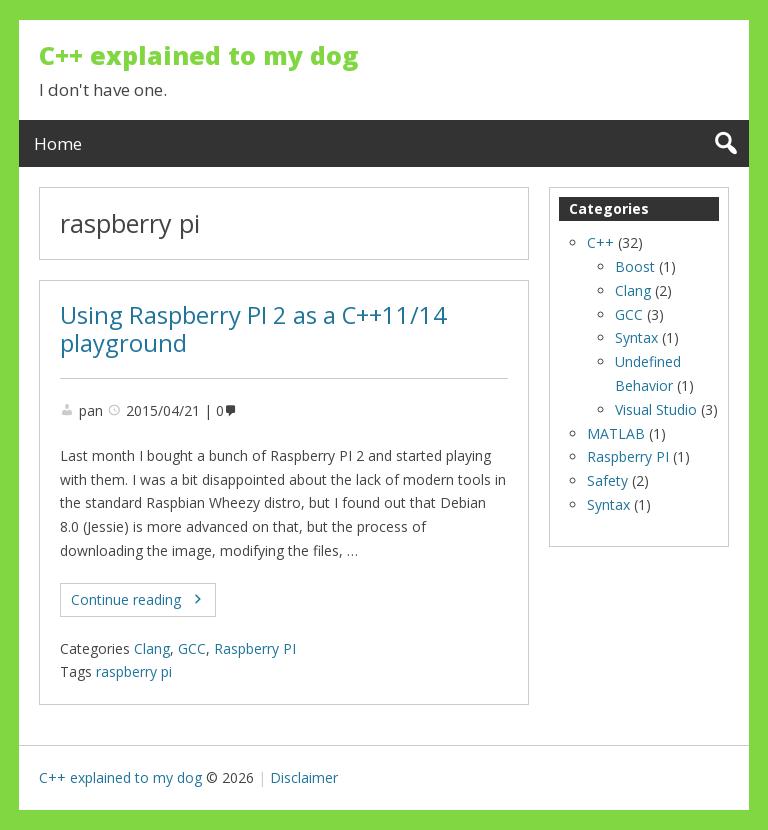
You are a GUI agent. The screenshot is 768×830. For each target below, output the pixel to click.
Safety (607, 480)
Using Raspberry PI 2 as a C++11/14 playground (253, 329)
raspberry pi (134, 671)
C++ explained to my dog (198, 55)
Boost (635, 266)
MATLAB (616, 433)
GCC (192, 648)
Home (58, 143)
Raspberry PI (255, 648)
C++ (600, 242)
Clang (152, 648)
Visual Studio (656, 409)
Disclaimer (304, 777)
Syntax (636, 337)
